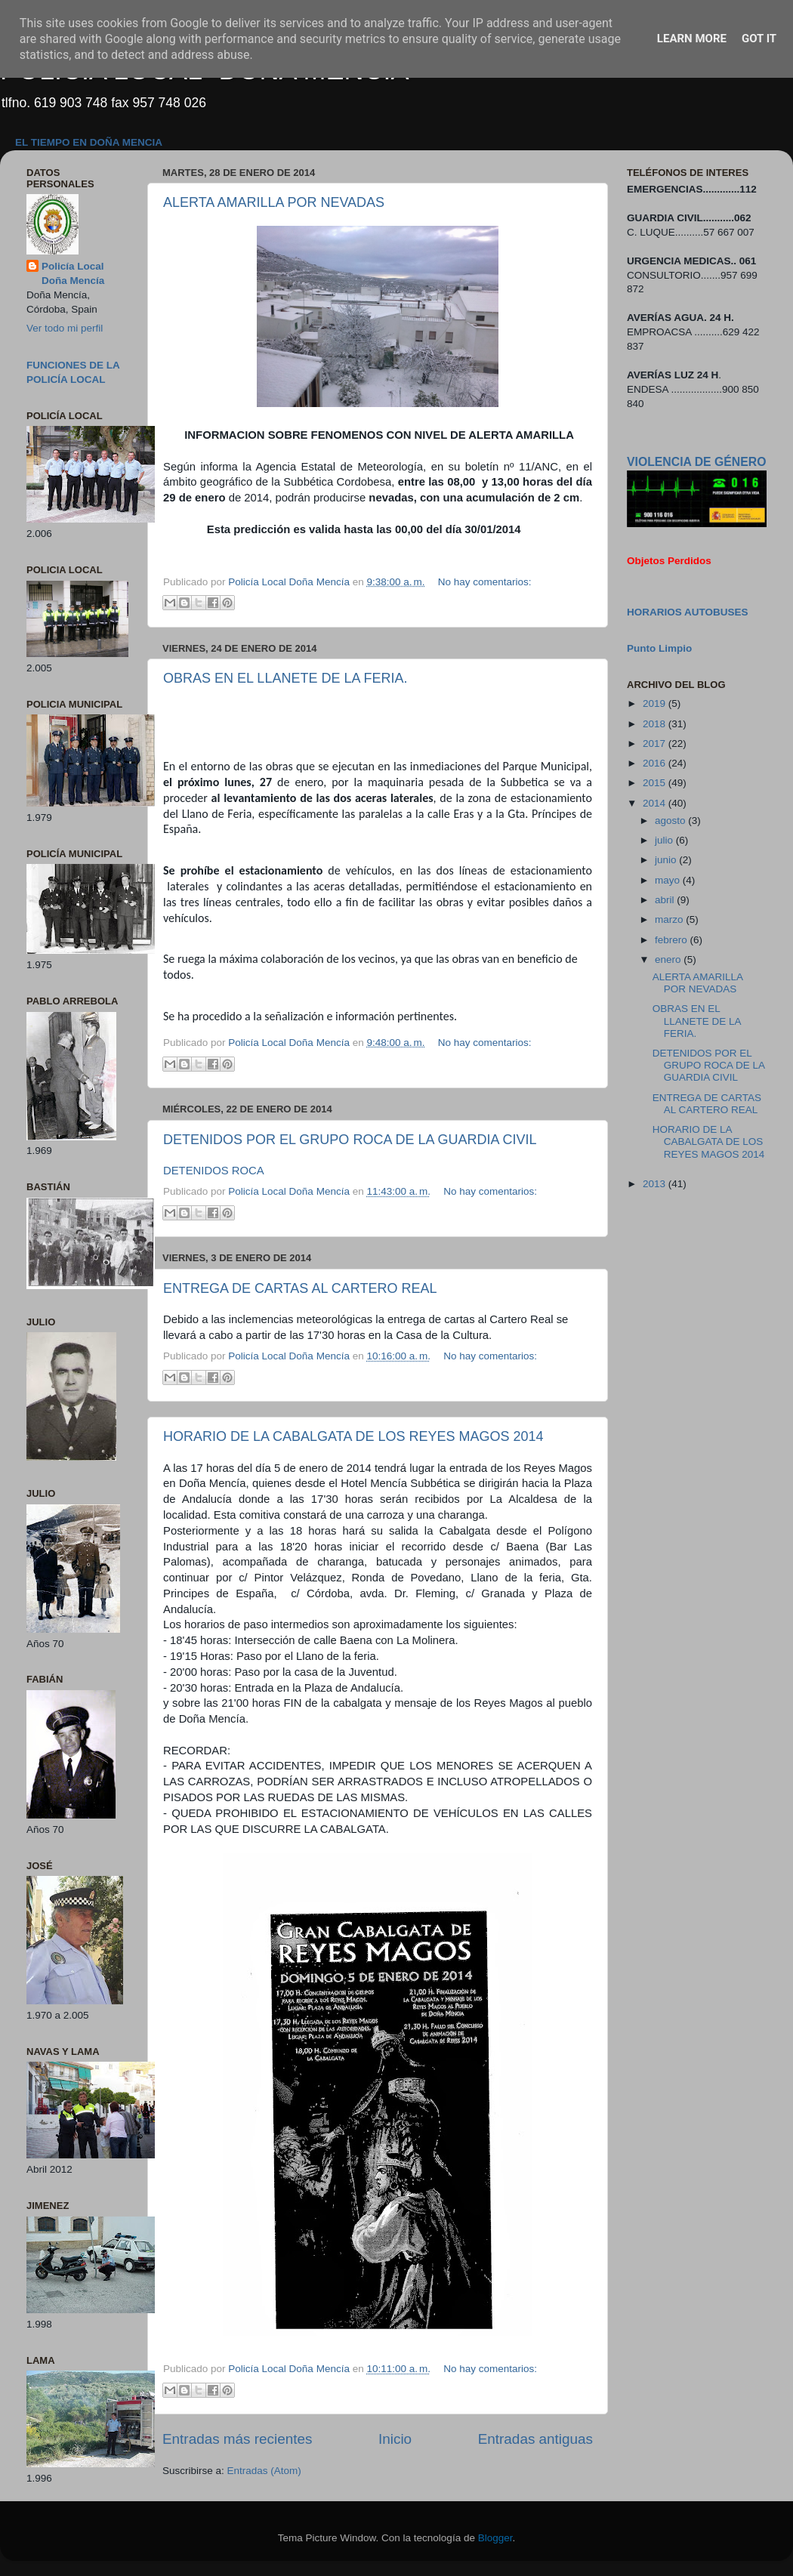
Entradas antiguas (535, 2439)
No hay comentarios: (485, 582)
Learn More (692, 38)
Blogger (495, 2538)
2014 (655, 803)
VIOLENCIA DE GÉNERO (696, 461)
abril (666, 899)
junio (667, 859)
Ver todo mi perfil (64, 328)
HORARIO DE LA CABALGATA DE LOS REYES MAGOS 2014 (353, 1436)
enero (669, 959)
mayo (669, 880)
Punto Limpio (659, 648)
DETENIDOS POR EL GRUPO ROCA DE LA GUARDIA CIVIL (349, 1139)
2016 (655, 763)
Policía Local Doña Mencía (73, 273)
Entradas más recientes (237, 2439)
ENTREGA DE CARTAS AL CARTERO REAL (300, 1288)
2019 (655, 703)
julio (665, 840)
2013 (655, 1183)
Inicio (395, 2439)
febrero (672, 940)
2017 (655, 743)
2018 (655, 724)
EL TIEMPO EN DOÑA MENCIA (88, 142)
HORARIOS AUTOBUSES (687, 612)
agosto (671, 820)
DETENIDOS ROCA (213, 1171)
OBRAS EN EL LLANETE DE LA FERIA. (285, 678)
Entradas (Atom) (264, 2470)
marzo (670, 919)
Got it (759, 38)
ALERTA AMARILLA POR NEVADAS (273, 202)
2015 (655, 782)
